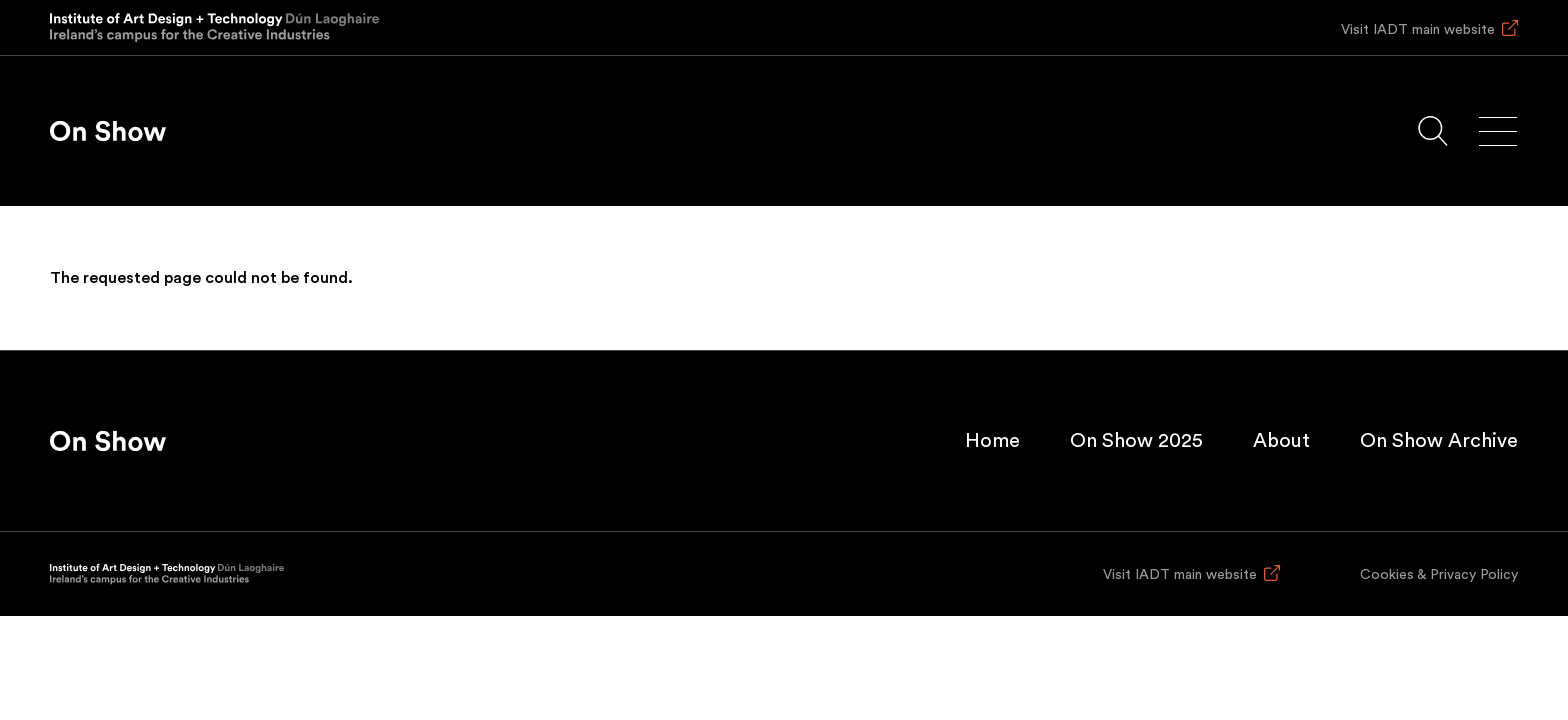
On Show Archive (1439, 441)
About (1281, 441)
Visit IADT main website (1418, 30)
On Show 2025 (1136, 441)
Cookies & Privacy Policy (1439, 575)
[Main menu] (1498, 131)
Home (992, 441)
